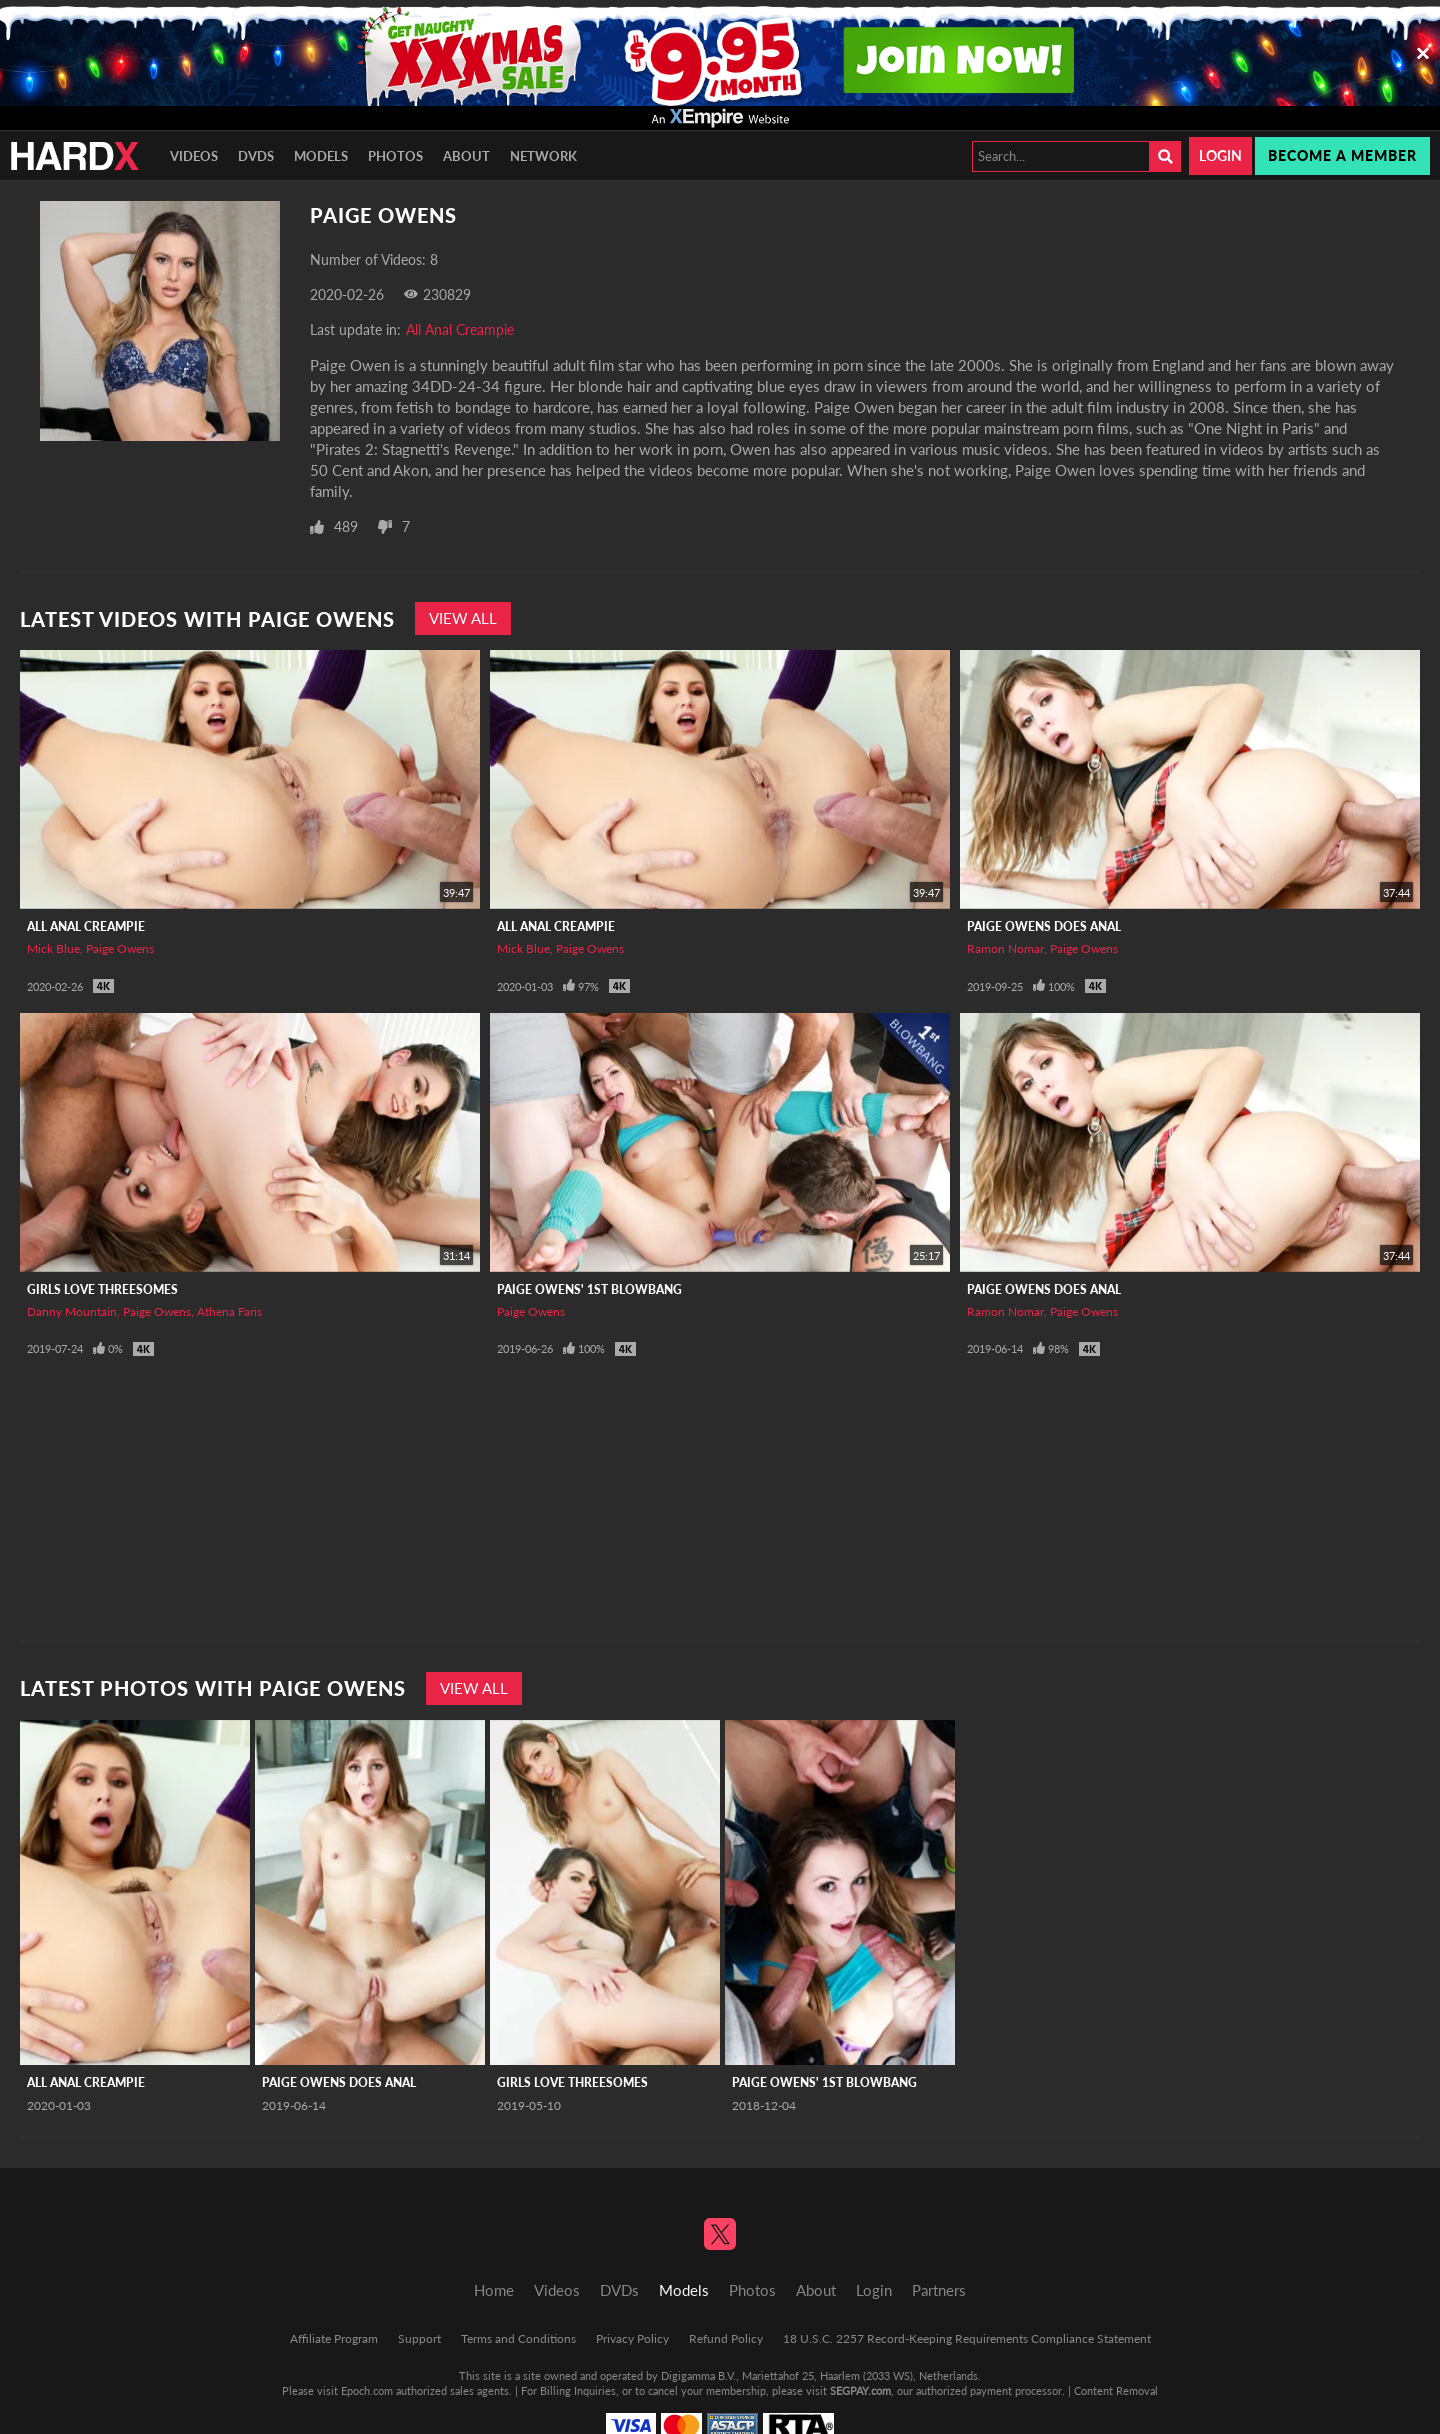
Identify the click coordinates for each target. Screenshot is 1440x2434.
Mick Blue (53, 948)
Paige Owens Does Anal (1044, 926)
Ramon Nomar (1005, 948)
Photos (395, 156)
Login (1220, 155)
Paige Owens (120, 948)
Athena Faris (229, 1311)
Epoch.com (367, 2390)
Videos (194, 156)
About (466, 156)
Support (419, 2338)
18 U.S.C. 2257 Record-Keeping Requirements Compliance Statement (967, 2338)
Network (543, 156)
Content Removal (1116, 2390)
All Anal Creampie (460, 329)
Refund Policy (726, 2338)
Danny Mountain (72, 1311)
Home (494, 2290)
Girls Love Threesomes (102, 1289)
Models (321, 156)
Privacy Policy (632, 2338)
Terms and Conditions (518, 2338)
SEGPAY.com (860, 2390)
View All (463, 618)
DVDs (256, 156)
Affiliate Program (334, 2338)
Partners (939, 2290)
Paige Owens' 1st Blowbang (589, 1289)
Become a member (1342, 155)
